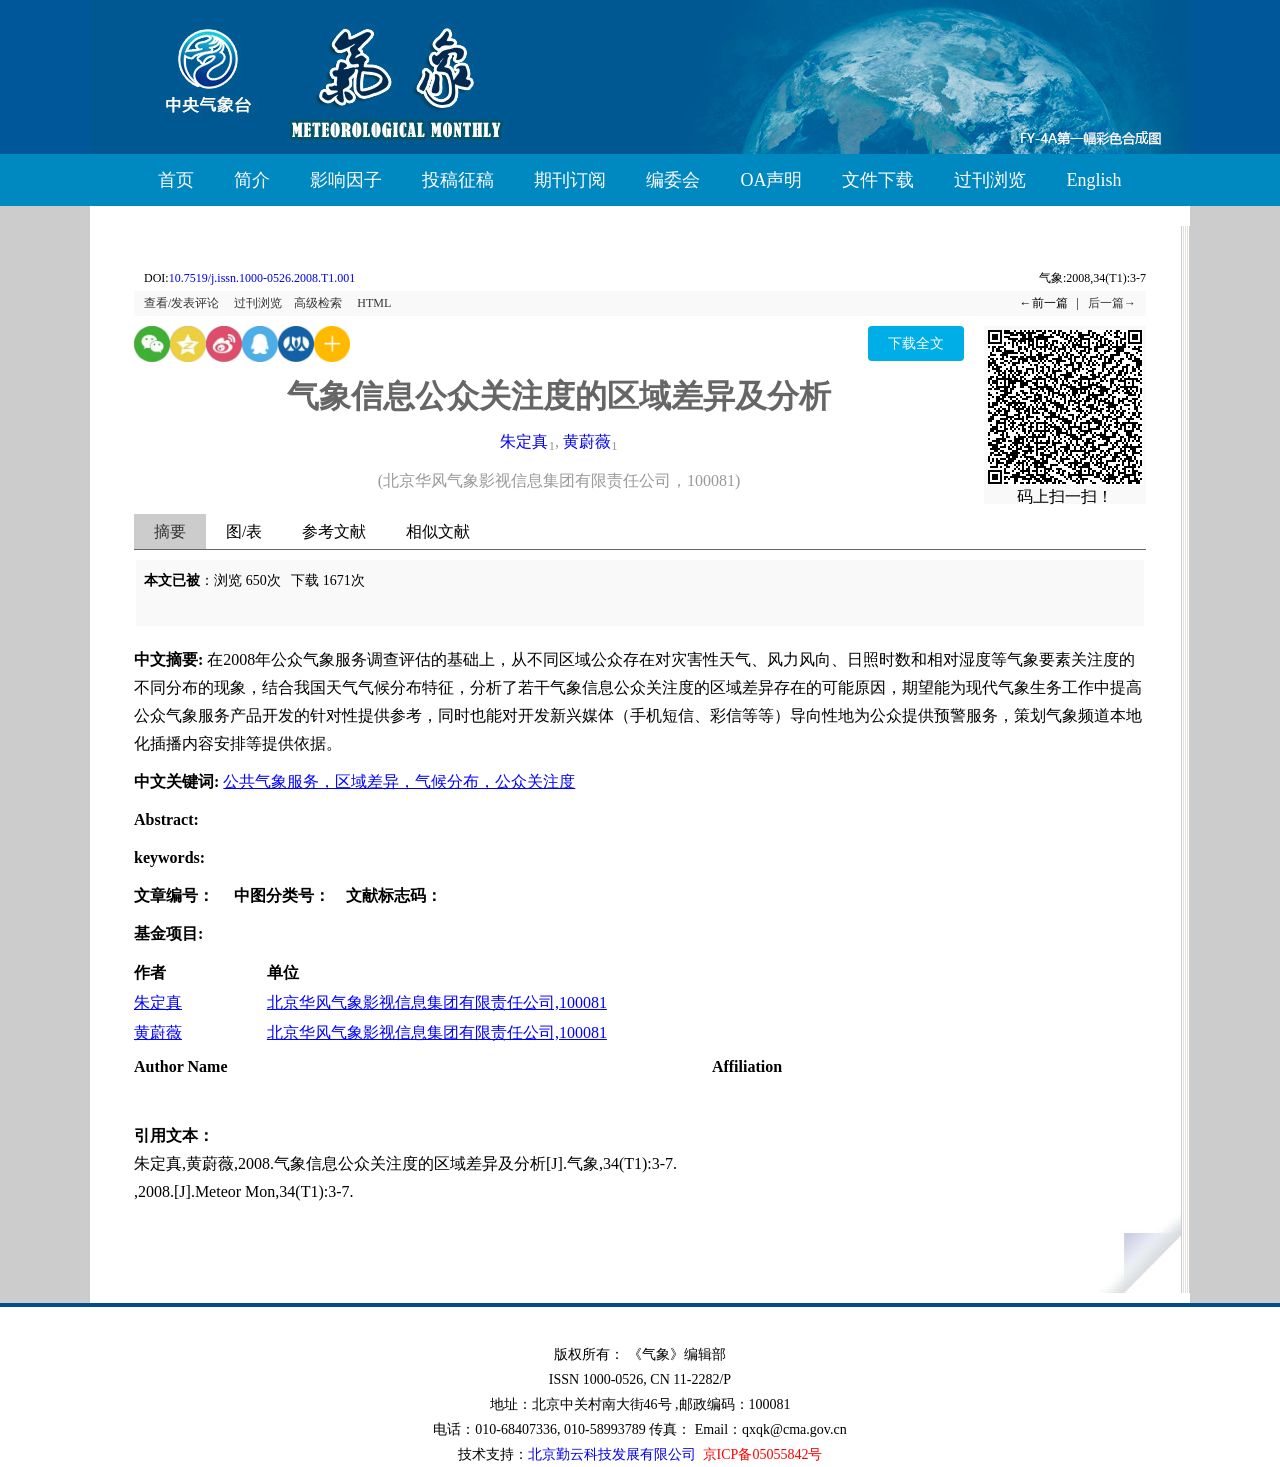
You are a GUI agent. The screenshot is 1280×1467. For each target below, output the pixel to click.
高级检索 (318, 303)
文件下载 (878, 180)
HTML (374, 303)
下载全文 (916, 343)
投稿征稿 (458, 180)
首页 (176, 180)
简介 (252, 180)
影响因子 (346, 180)
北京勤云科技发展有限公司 (612, 1454)
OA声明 (771, 180)
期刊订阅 (570, 180)
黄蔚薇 (587, 441)
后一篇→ (1112, 303)
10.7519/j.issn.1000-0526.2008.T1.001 (262, 278)
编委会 (673, 180)
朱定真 (524, 441)
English (1093, 180)
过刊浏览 (990, 180)
